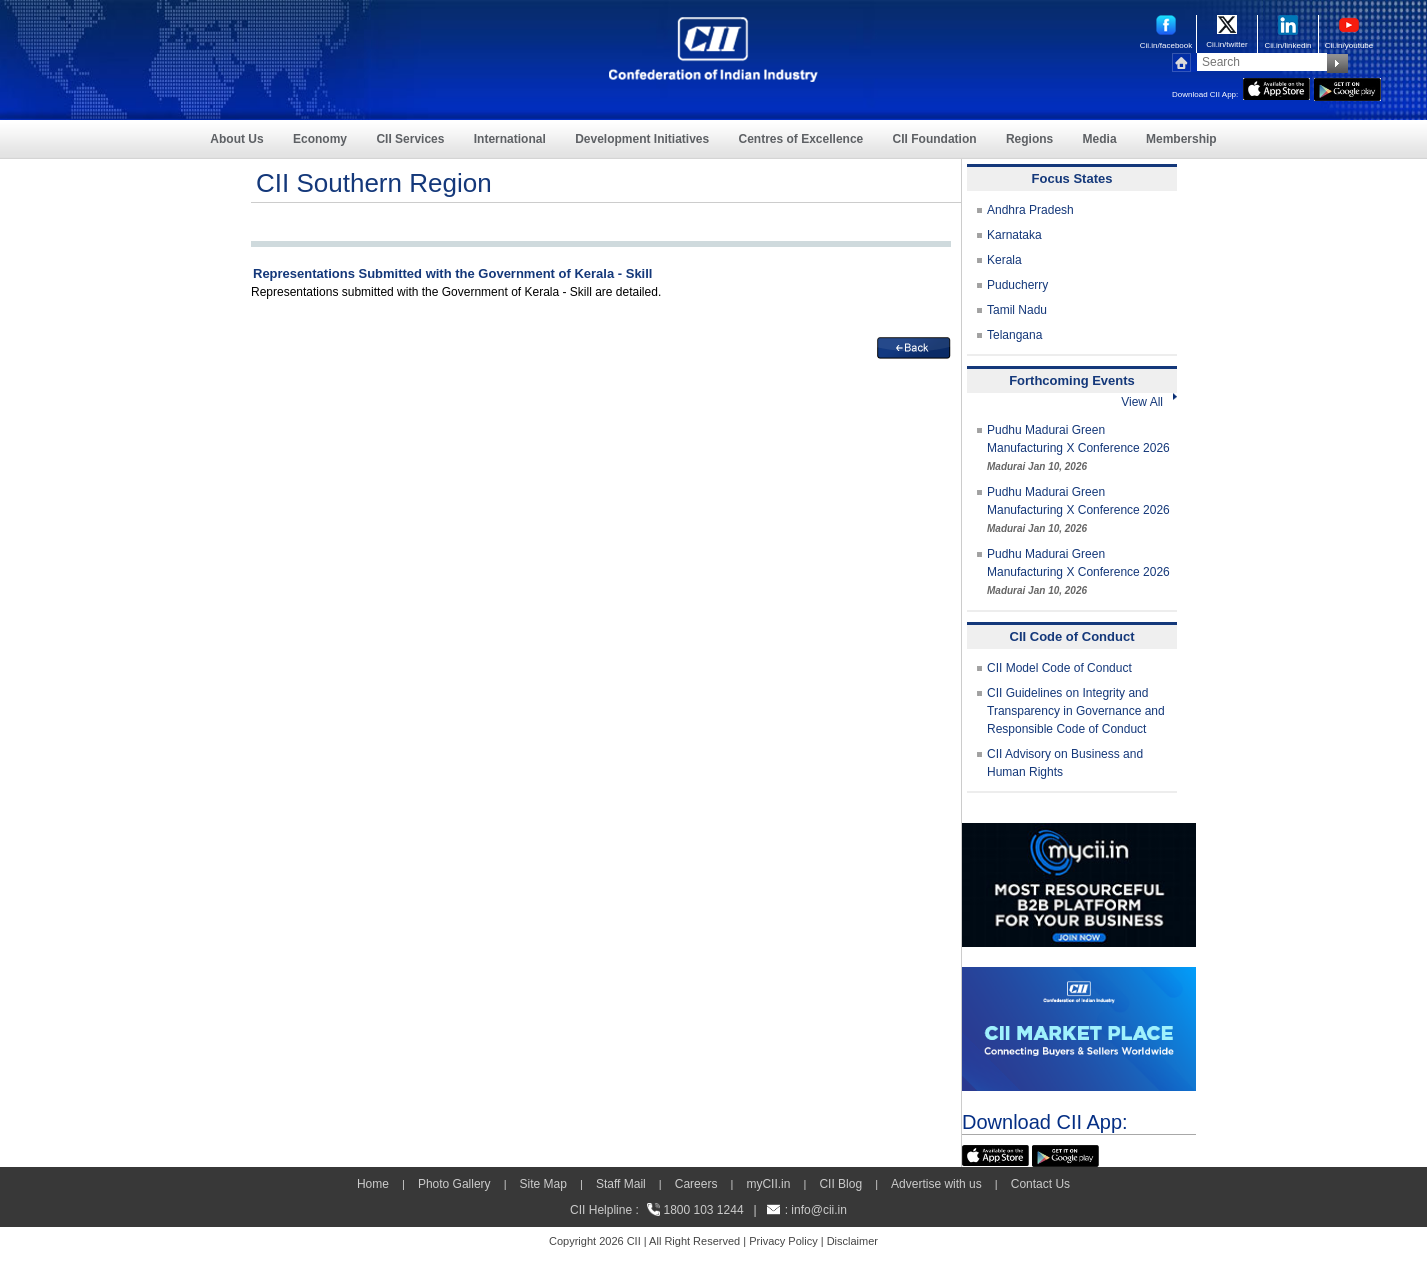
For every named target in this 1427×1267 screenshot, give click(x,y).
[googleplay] (1347, 87)
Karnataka (1014, 235)
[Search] (1262, 62)
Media (1100, 139)
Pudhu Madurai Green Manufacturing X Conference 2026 (1078, 447)
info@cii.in (819, 1210)
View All (1149, 402)
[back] (914, 346)
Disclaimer (852, 1241)
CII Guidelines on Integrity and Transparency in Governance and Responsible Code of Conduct (1076, 711)
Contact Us (1040, 1184)
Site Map (543, 1184)
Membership (1181, 139)
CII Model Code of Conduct (1059, 668)
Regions (1029, 139)
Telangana (1014, 335)
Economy (320, 139)
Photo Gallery (454, 1184)
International (510, 139)
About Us (236, 139)
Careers (696, 1184)
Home (373, 1184)
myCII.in (768, 1184)
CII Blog (840, 1184)
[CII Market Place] (1079, 976)
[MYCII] (1079, 832)
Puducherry (1017, 285)
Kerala (1004, 260)
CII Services (410, 139)
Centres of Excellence (801, 139)
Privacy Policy (783, 1241)
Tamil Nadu (1017, 310)
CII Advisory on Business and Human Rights (1065, 763)
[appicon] (1276, 87)
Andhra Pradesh (1030, 210)
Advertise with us (936, 1184)
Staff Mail (621, 1184)
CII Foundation (935, 139)
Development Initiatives (642, 139)
